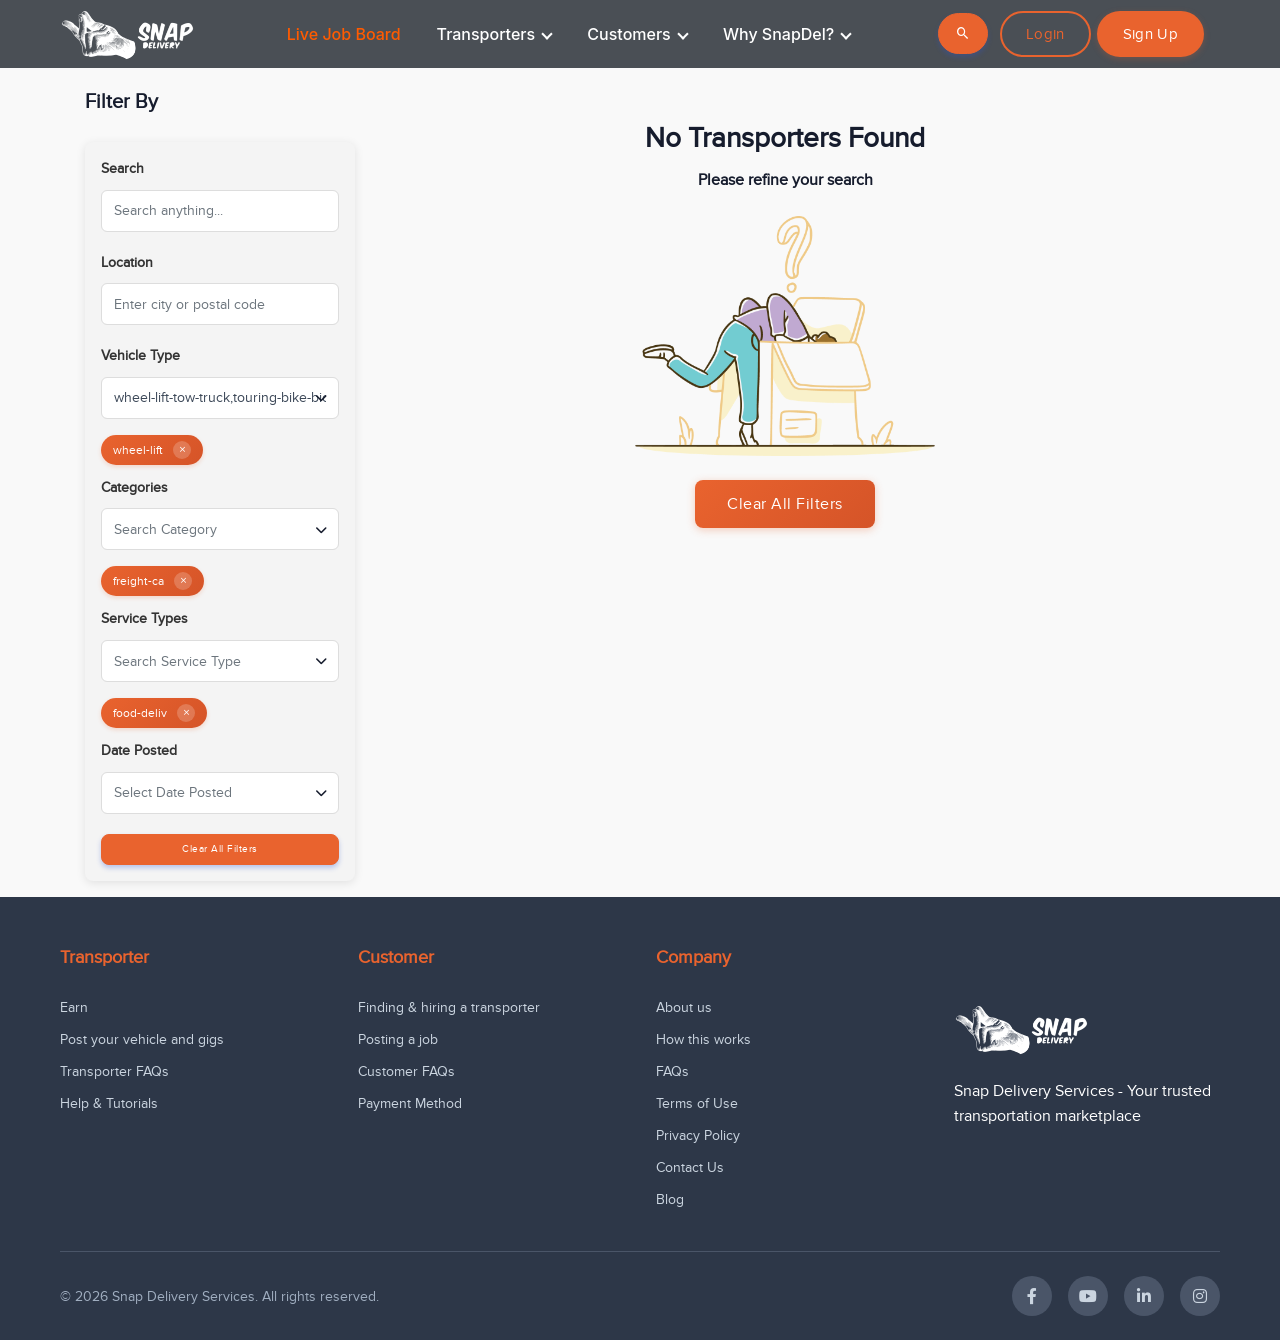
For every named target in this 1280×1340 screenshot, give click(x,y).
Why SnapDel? (787, 34)
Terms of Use (697, 1103)
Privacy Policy (698, 1135)
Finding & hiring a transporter (449, 1007)
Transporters (495, 34)
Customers (637, 34)
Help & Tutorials (109, 1103)
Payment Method (410, 1103)
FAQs (672, 1071)
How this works (703, 1039)
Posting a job (398, 1039)
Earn (74, 1007)
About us (684, 1007)
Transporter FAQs (114, 1071)
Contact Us (690, 1167)
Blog (670, 1199)
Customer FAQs (406, 1071)
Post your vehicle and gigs (142, 1039)
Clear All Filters (220, 849)
